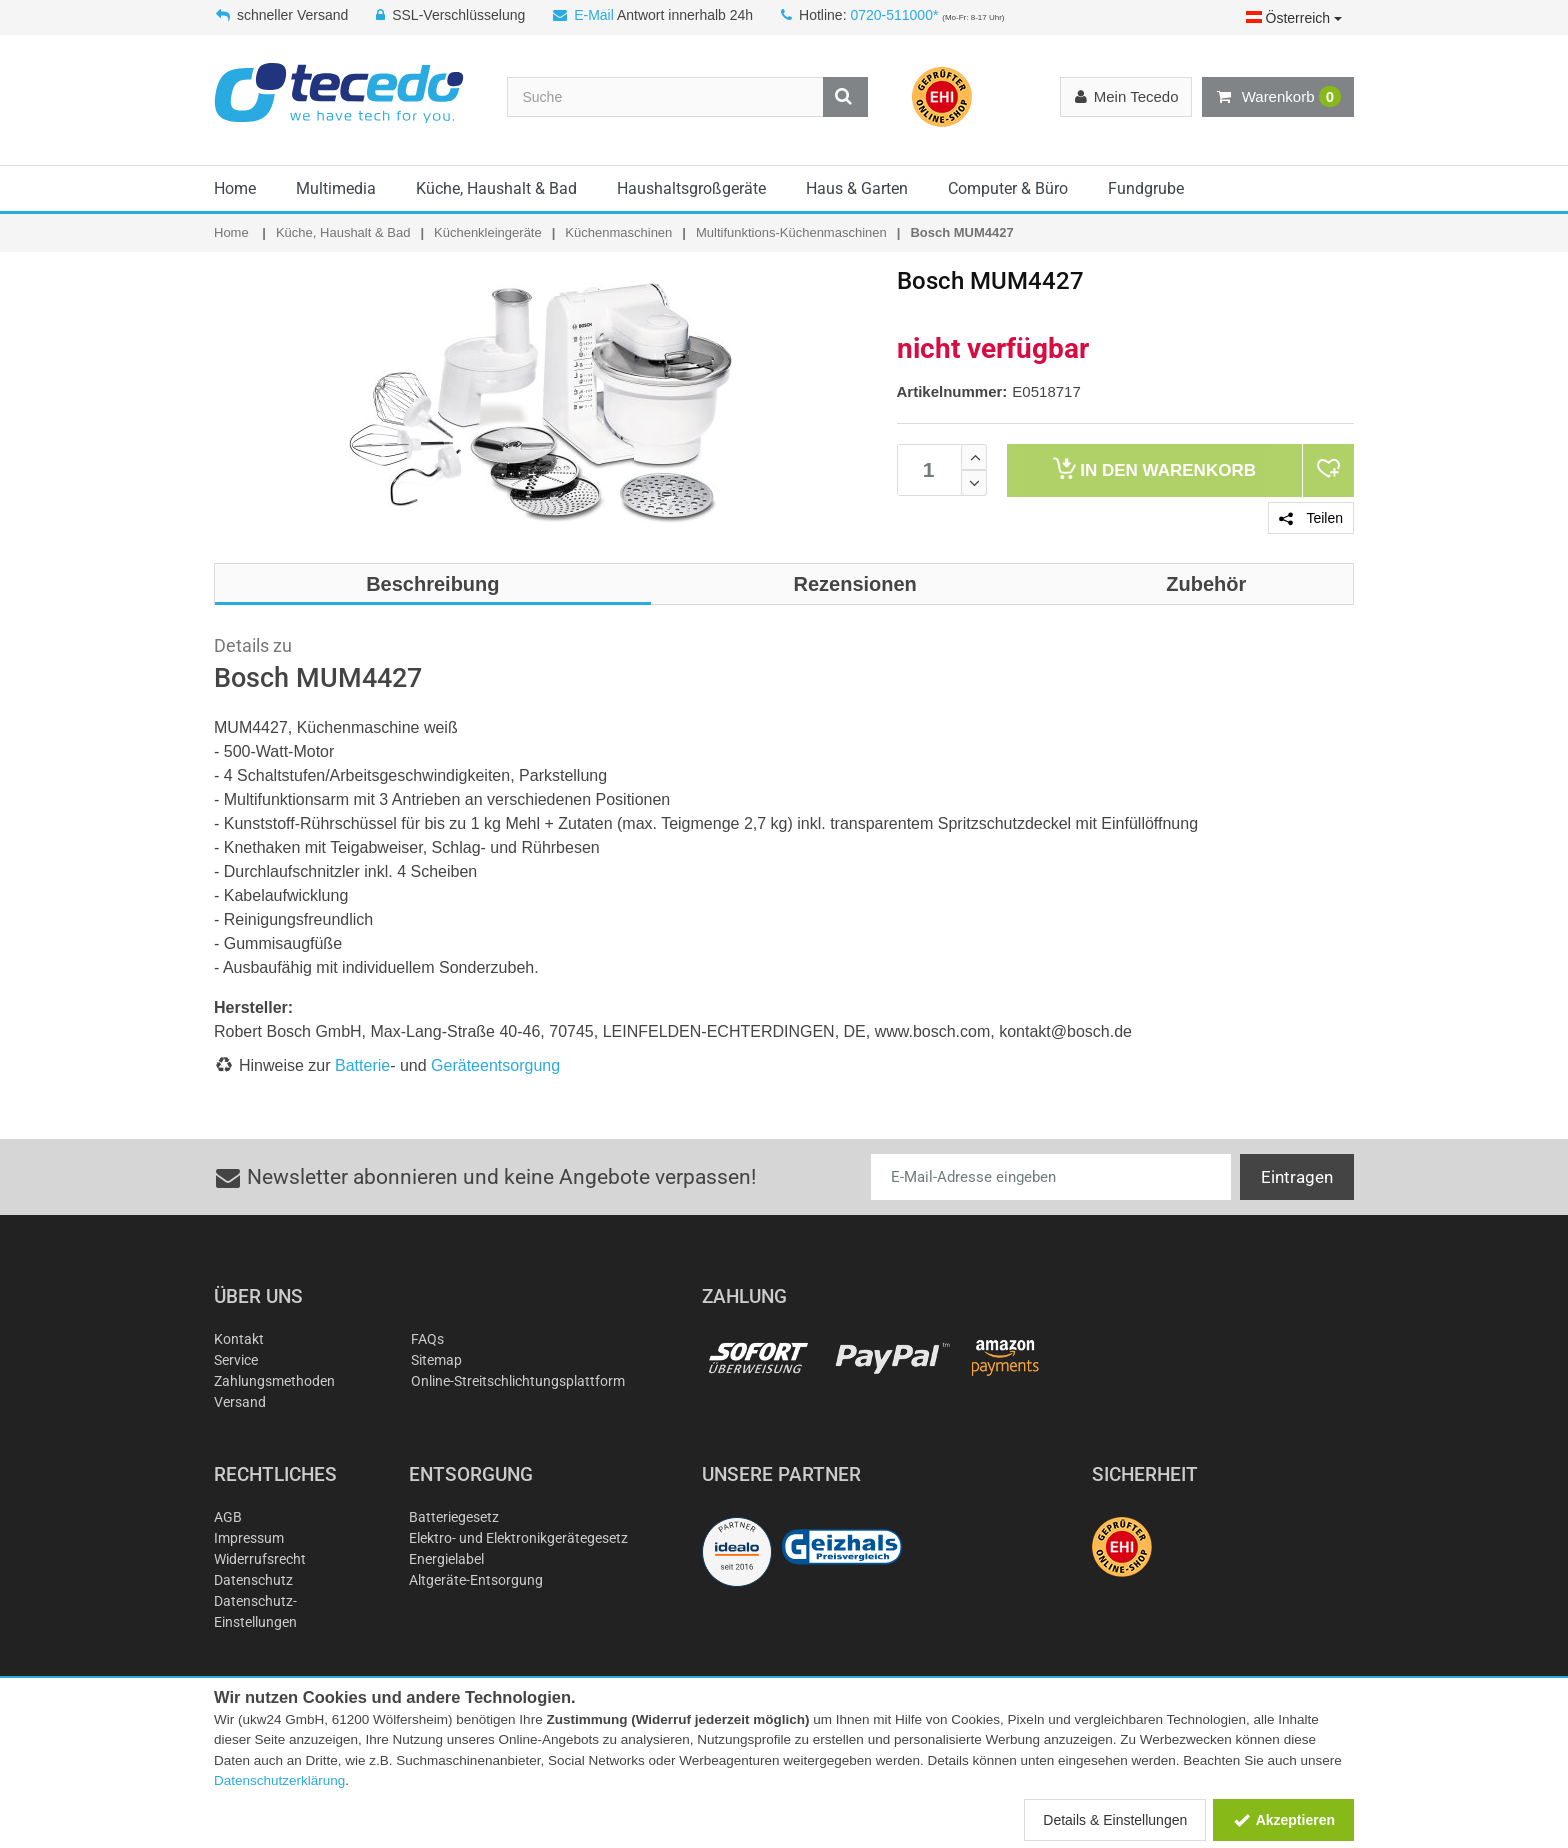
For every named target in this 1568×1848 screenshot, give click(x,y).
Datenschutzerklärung (279, 1780)
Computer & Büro (1008, 188)
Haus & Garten (857, 188)
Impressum (249, 1538)
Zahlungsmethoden (274, 1381)
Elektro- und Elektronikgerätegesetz (518, 1538)
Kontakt (239, 1339)
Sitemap (436, 1360)
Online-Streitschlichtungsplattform (518, 1381)
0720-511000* (894, 15)
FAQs (427, 1339)
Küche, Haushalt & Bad (496, 188)
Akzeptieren (1283, 1820)
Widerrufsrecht (260, 1559)
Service (236, 1360)
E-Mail (594, 15)
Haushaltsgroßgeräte (691, 188)
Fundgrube (1146, 188)
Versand (240, 1402)
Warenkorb (1278, 97)
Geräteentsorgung (495, 1065)
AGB (228, 1517)
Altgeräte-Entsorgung (476, 1580)
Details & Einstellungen (1115, 1820)
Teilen (1311, 518)
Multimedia (336, 188)
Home (235, 188)
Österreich (1294, 18)
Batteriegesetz (454, 1517)
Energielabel (446, 1559)
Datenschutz (253, 1580)
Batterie (362, 1065)
